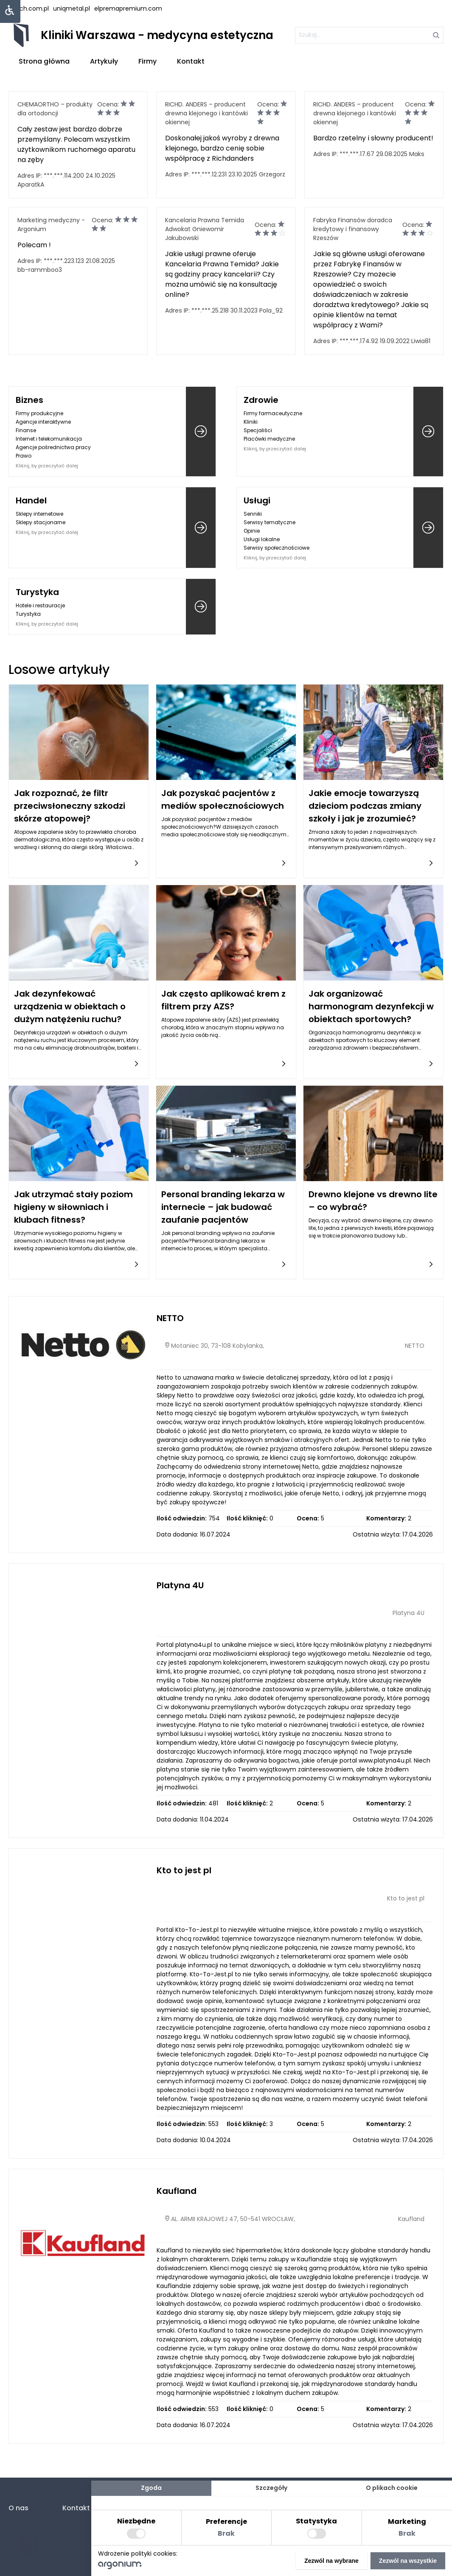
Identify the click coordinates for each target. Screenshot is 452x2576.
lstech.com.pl (28, 8)
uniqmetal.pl (71, 8)
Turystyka (37, 592)
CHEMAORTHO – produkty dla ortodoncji (55, 108)
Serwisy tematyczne (269, 522)
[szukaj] (369, 35)
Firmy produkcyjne (39, 413)
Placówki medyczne (269, 438)
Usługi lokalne (262, 539)
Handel (31, 500)
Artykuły (104, 61)
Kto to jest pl (184, 1870)
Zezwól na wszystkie (408, 2560)
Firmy (147, 61)
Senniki (253, 513)
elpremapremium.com (128, 8)
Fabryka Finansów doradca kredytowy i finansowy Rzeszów (352, 229)
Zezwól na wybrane (331, 2560)
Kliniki (251, 421)
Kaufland (177, 2191)
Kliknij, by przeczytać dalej (47, 465)
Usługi (257, 500)
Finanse (26, 430)
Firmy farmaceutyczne (273, 413)
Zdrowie (261, 400)
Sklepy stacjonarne (40, 522)
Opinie (252, 530)
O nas (18, 2508)
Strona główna (44, 61)
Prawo (23, 455)
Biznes (29, 400)
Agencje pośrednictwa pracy (53, 447)
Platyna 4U (180, 1585)
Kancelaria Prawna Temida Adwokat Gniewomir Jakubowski (204, 229)
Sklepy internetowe (39, 513)
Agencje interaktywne (43, 421)
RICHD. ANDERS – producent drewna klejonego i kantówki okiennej (206, 113)
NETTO (170, 1318)
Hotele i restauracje (40, 605)
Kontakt (191, 61)
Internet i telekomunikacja (49, 438)
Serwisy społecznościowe (276, 547)
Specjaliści (258, 430)
